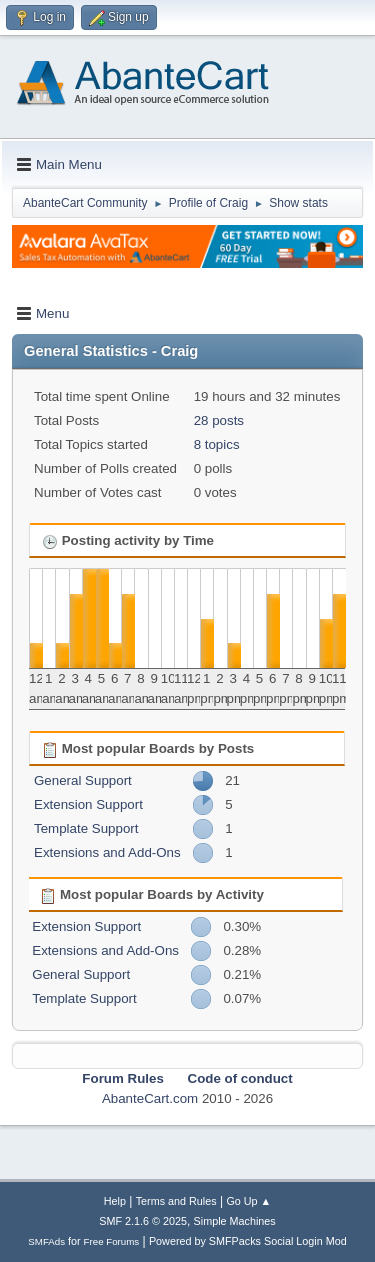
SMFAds (46, 1241)
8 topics (217, 444)
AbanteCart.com (150, 1098)
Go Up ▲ (248, 1201)
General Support (83, 780)
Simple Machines (235, 1221)
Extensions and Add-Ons (107, 852)
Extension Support (88, 804)
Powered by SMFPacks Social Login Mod (248, 1241)
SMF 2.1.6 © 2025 (143, 1221)
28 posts (219, 420)
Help (115, 1201)
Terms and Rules (176, 1201)
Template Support (86, 828)
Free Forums (112, 1241)
